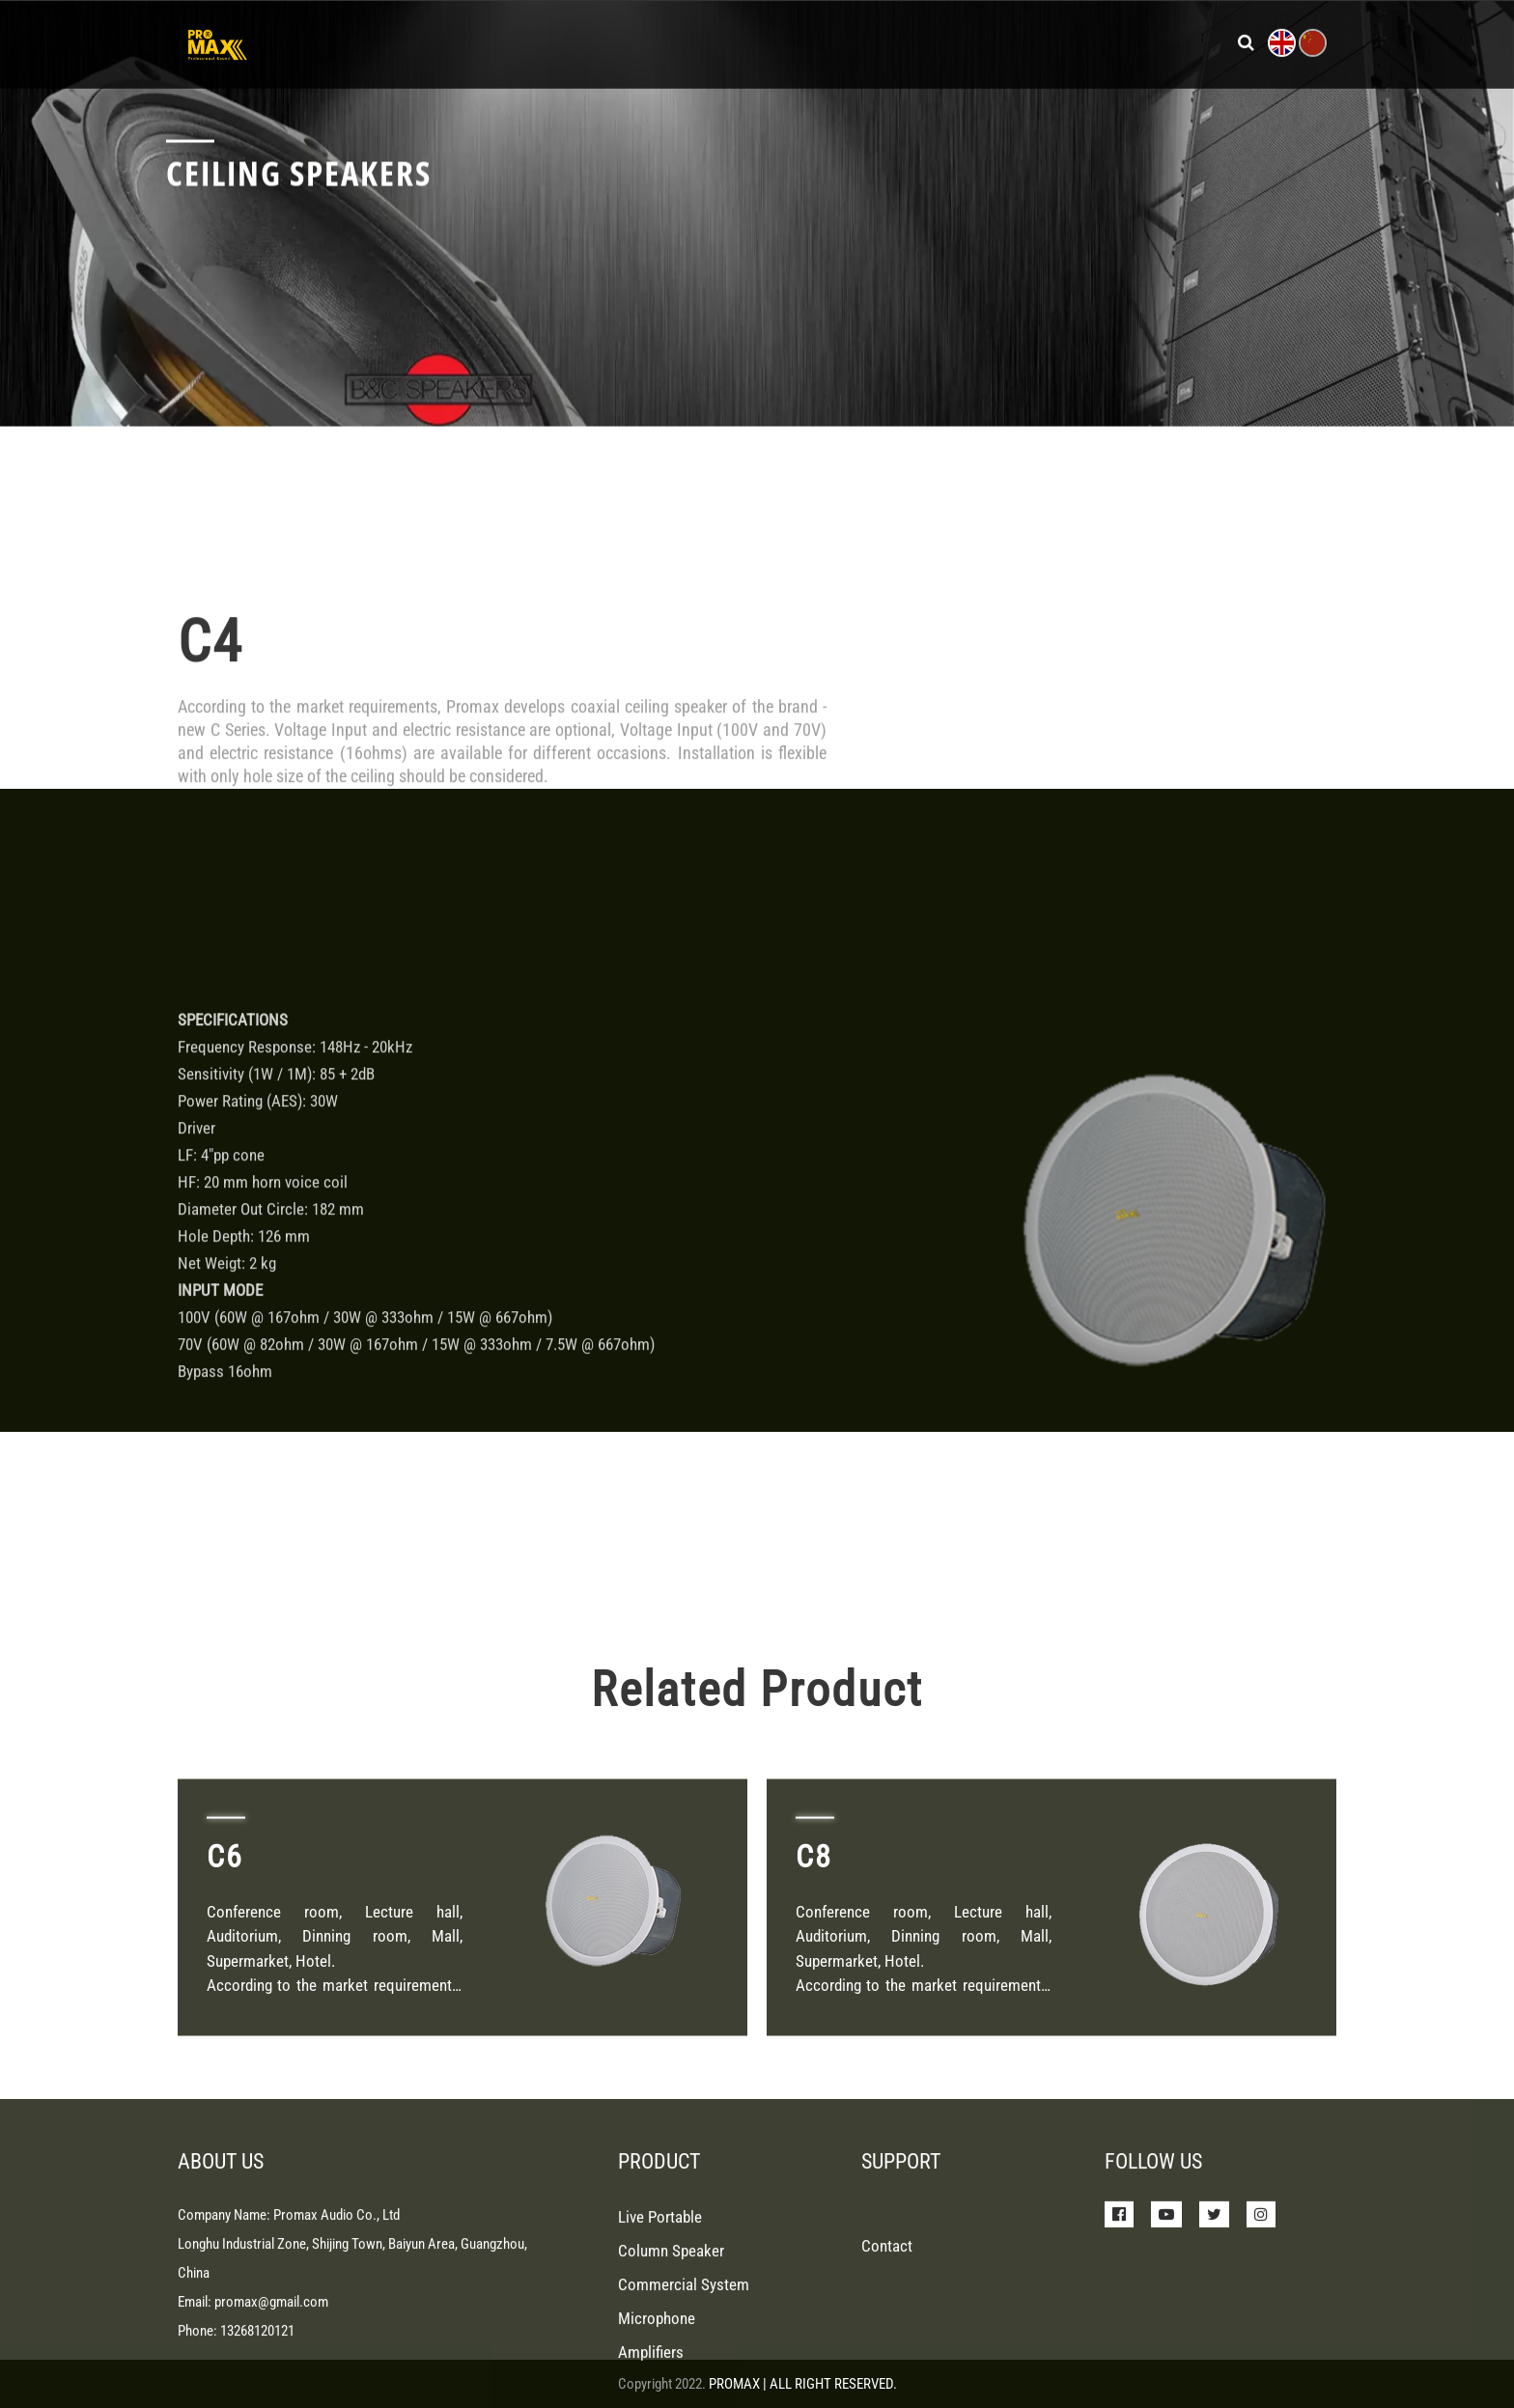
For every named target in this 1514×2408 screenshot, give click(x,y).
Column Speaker (671, 2347)
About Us (997, 38)
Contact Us (1104, 38)
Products (694, 38)
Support (903, 38)
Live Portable (660, 2313)
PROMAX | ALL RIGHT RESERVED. (803, 2384)
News (823, 38)
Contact (886, 2342)
